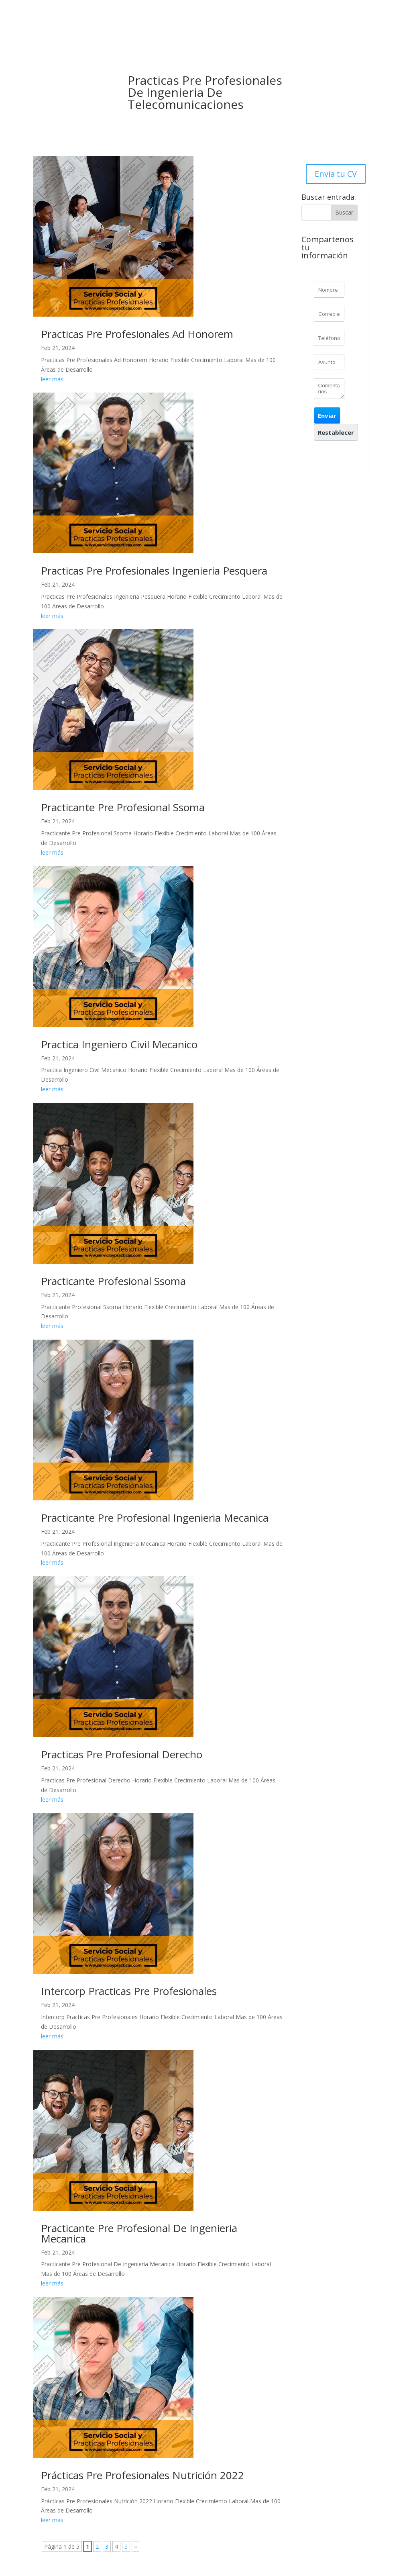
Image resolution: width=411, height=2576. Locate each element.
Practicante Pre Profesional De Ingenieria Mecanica (139, 2233)
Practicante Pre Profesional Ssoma (123, 807)
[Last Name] (329, 290)
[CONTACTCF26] (329, 388)
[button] (327, 415)
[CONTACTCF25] (329, 362)
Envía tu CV (336, 173)
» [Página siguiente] (135, 2546)
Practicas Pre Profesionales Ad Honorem (137, 334)
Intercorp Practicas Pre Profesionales (129, 1991)
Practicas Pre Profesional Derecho (121, 1754)
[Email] (329, 314)
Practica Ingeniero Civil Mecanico (119, 1044)
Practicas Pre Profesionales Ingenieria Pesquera (154, 570)
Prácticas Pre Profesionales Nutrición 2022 (142, 2475)
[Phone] (329, 338)
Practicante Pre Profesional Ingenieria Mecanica (155, 1517)
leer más (52, 379)
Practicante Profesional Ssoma (113, 1281)
